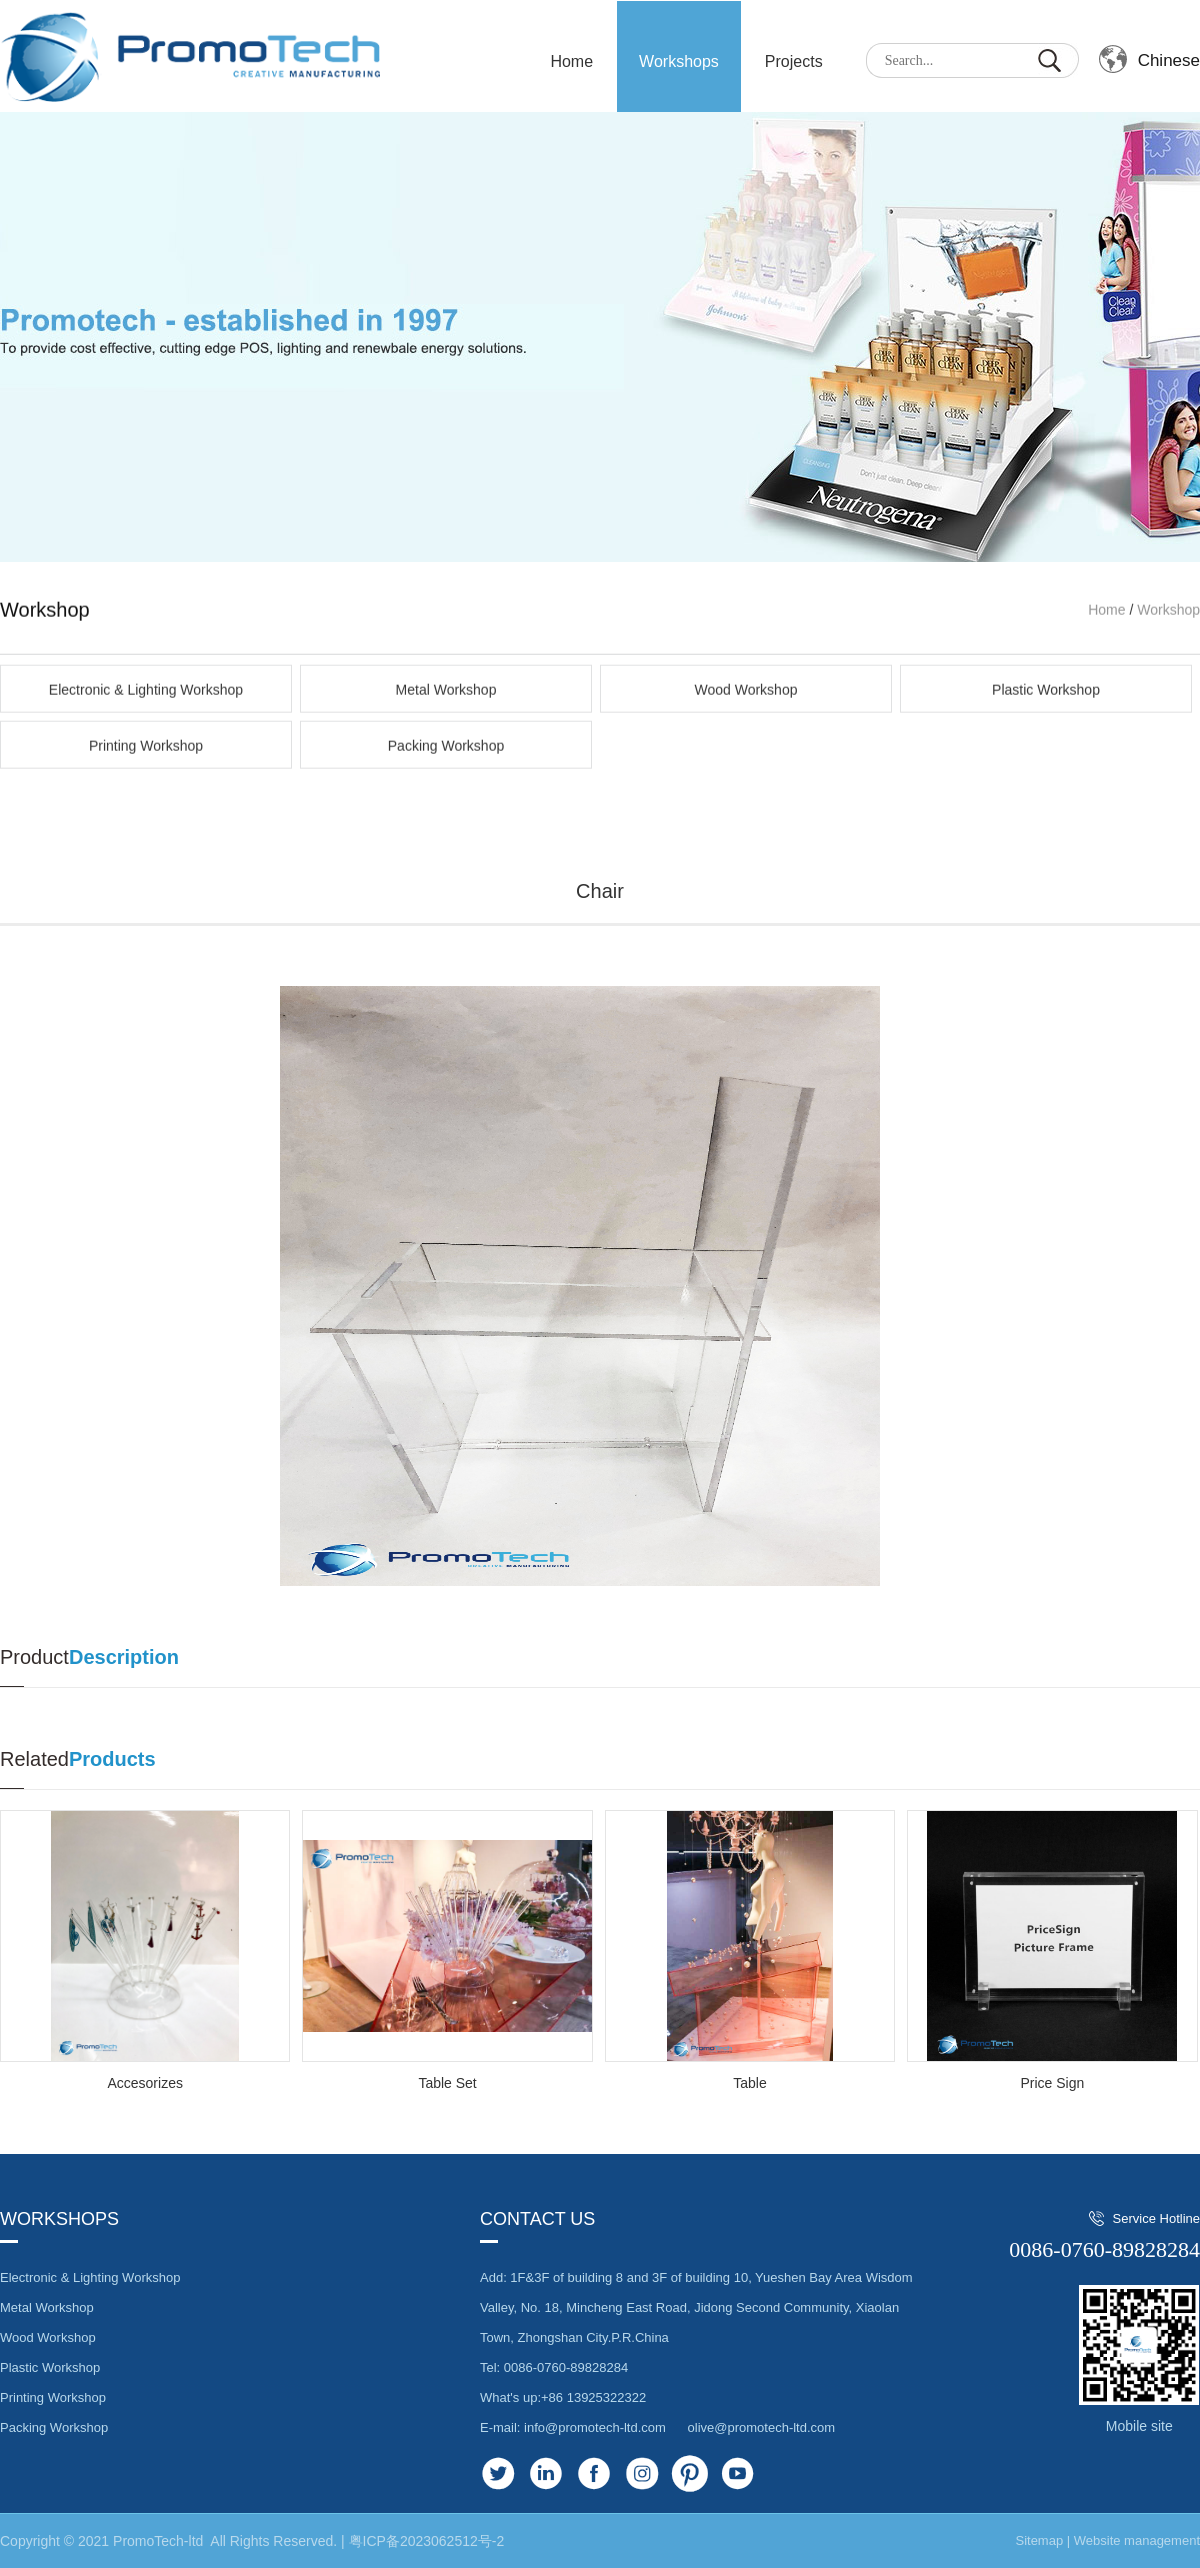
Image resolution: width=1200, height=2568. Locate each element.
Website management (1137, 2540)
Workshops (679, 61)
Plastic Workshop (1046, 784)
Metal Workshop (446, 784)
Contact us (537, 2219)
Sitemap (1039, 2540)
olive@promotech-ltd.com (762, 2427)
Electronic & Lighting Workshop (146, 784)
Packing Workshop (446, 840)
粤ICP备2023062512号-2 (427, 2541)
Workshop (1168, 704)
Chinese (1169, 60)
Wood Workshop (746, 784)
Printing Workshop (146, 840)
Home (1106, 704)
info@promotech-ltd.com (595, 2427)
